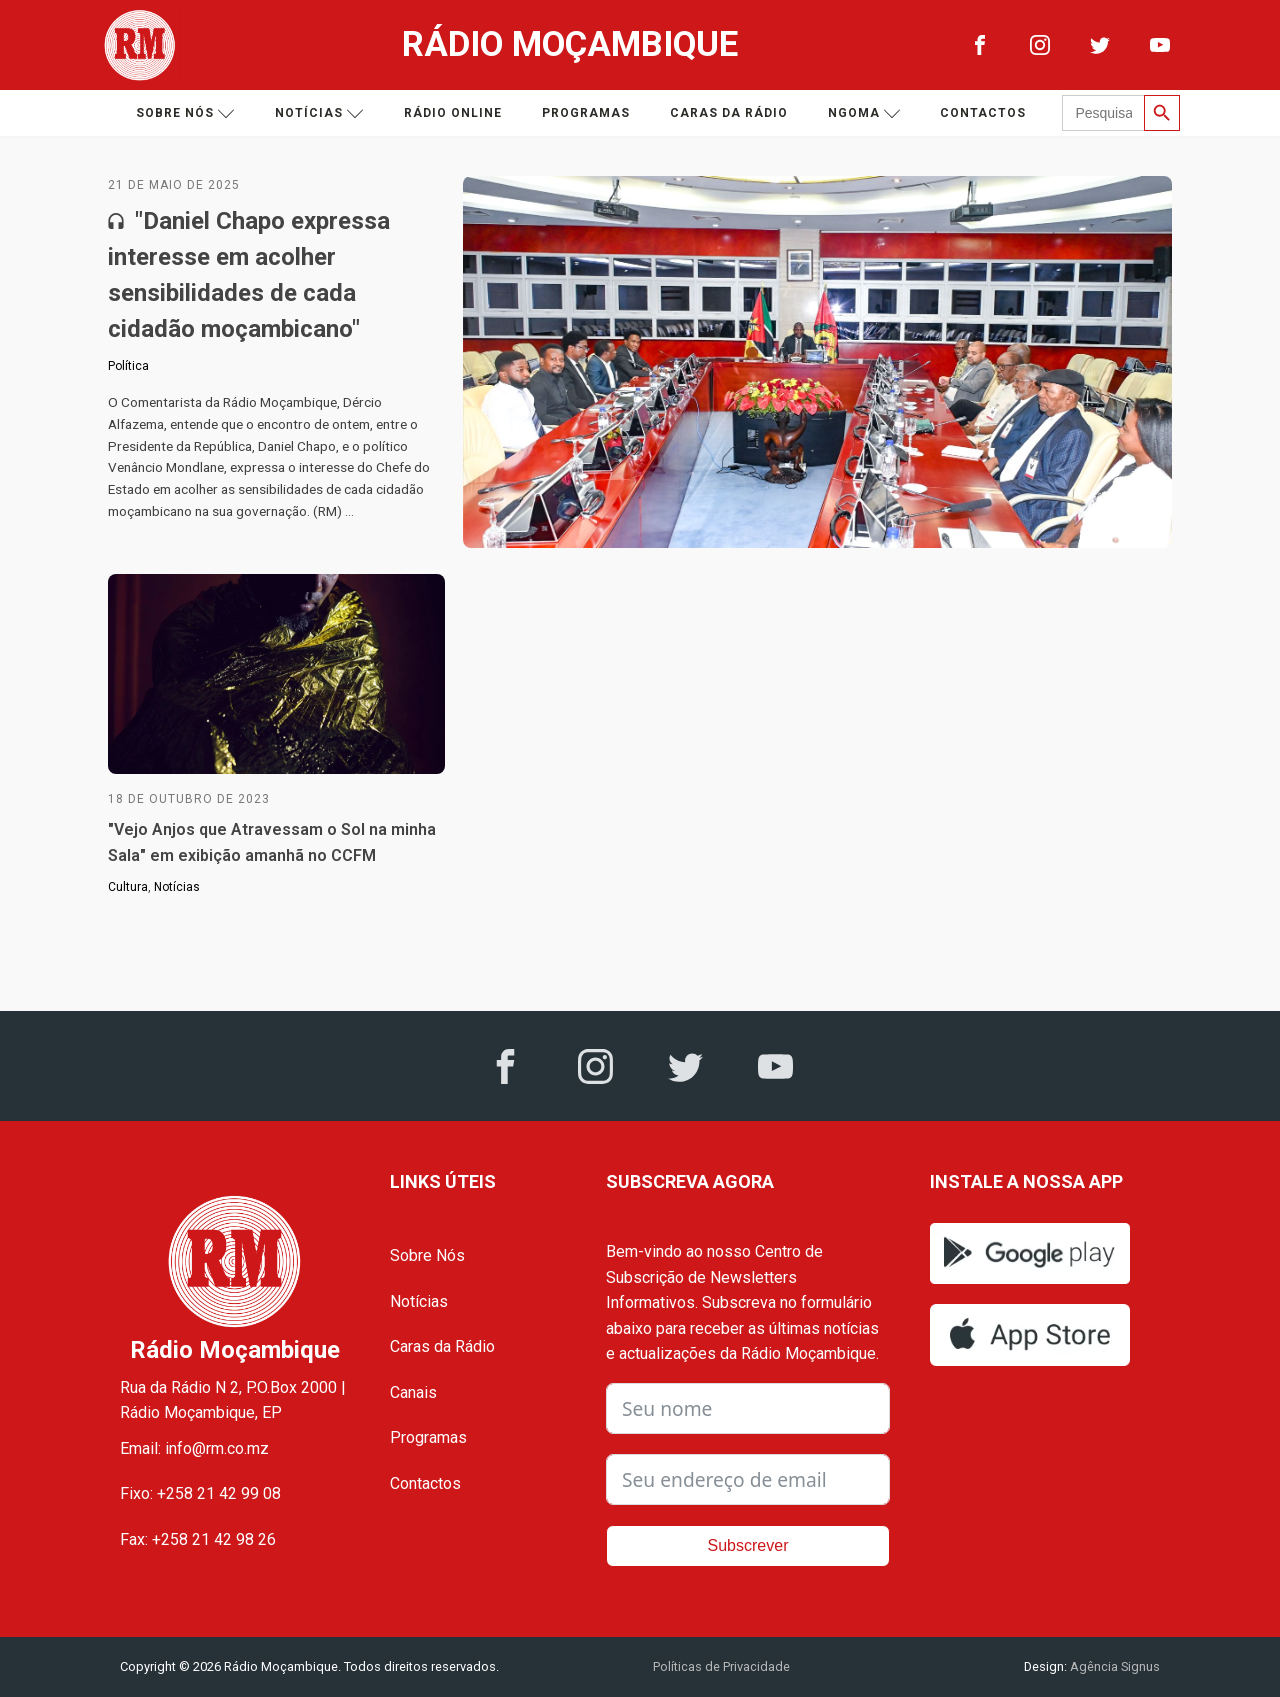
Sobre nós (185, 113)
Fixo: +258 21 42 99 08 (200, 1493)
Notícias (319, 113)
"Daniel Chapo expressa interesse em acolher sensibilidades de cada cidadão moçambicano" (249, 275)
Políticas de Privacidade (721, 1666)
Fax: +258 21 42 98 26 (198, 1539)
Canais (413, 1392)
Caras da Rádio (729, 113)
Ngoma (864, 113)
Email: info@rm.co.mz (194, 1448)
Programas (586, 113)
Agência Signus (1113, 1666)
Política (128, 366)
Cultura (128, 887)
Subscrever (748, 1545)
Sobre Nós (427, 1255)
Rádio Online (453, 113)
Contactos (983, 113)
